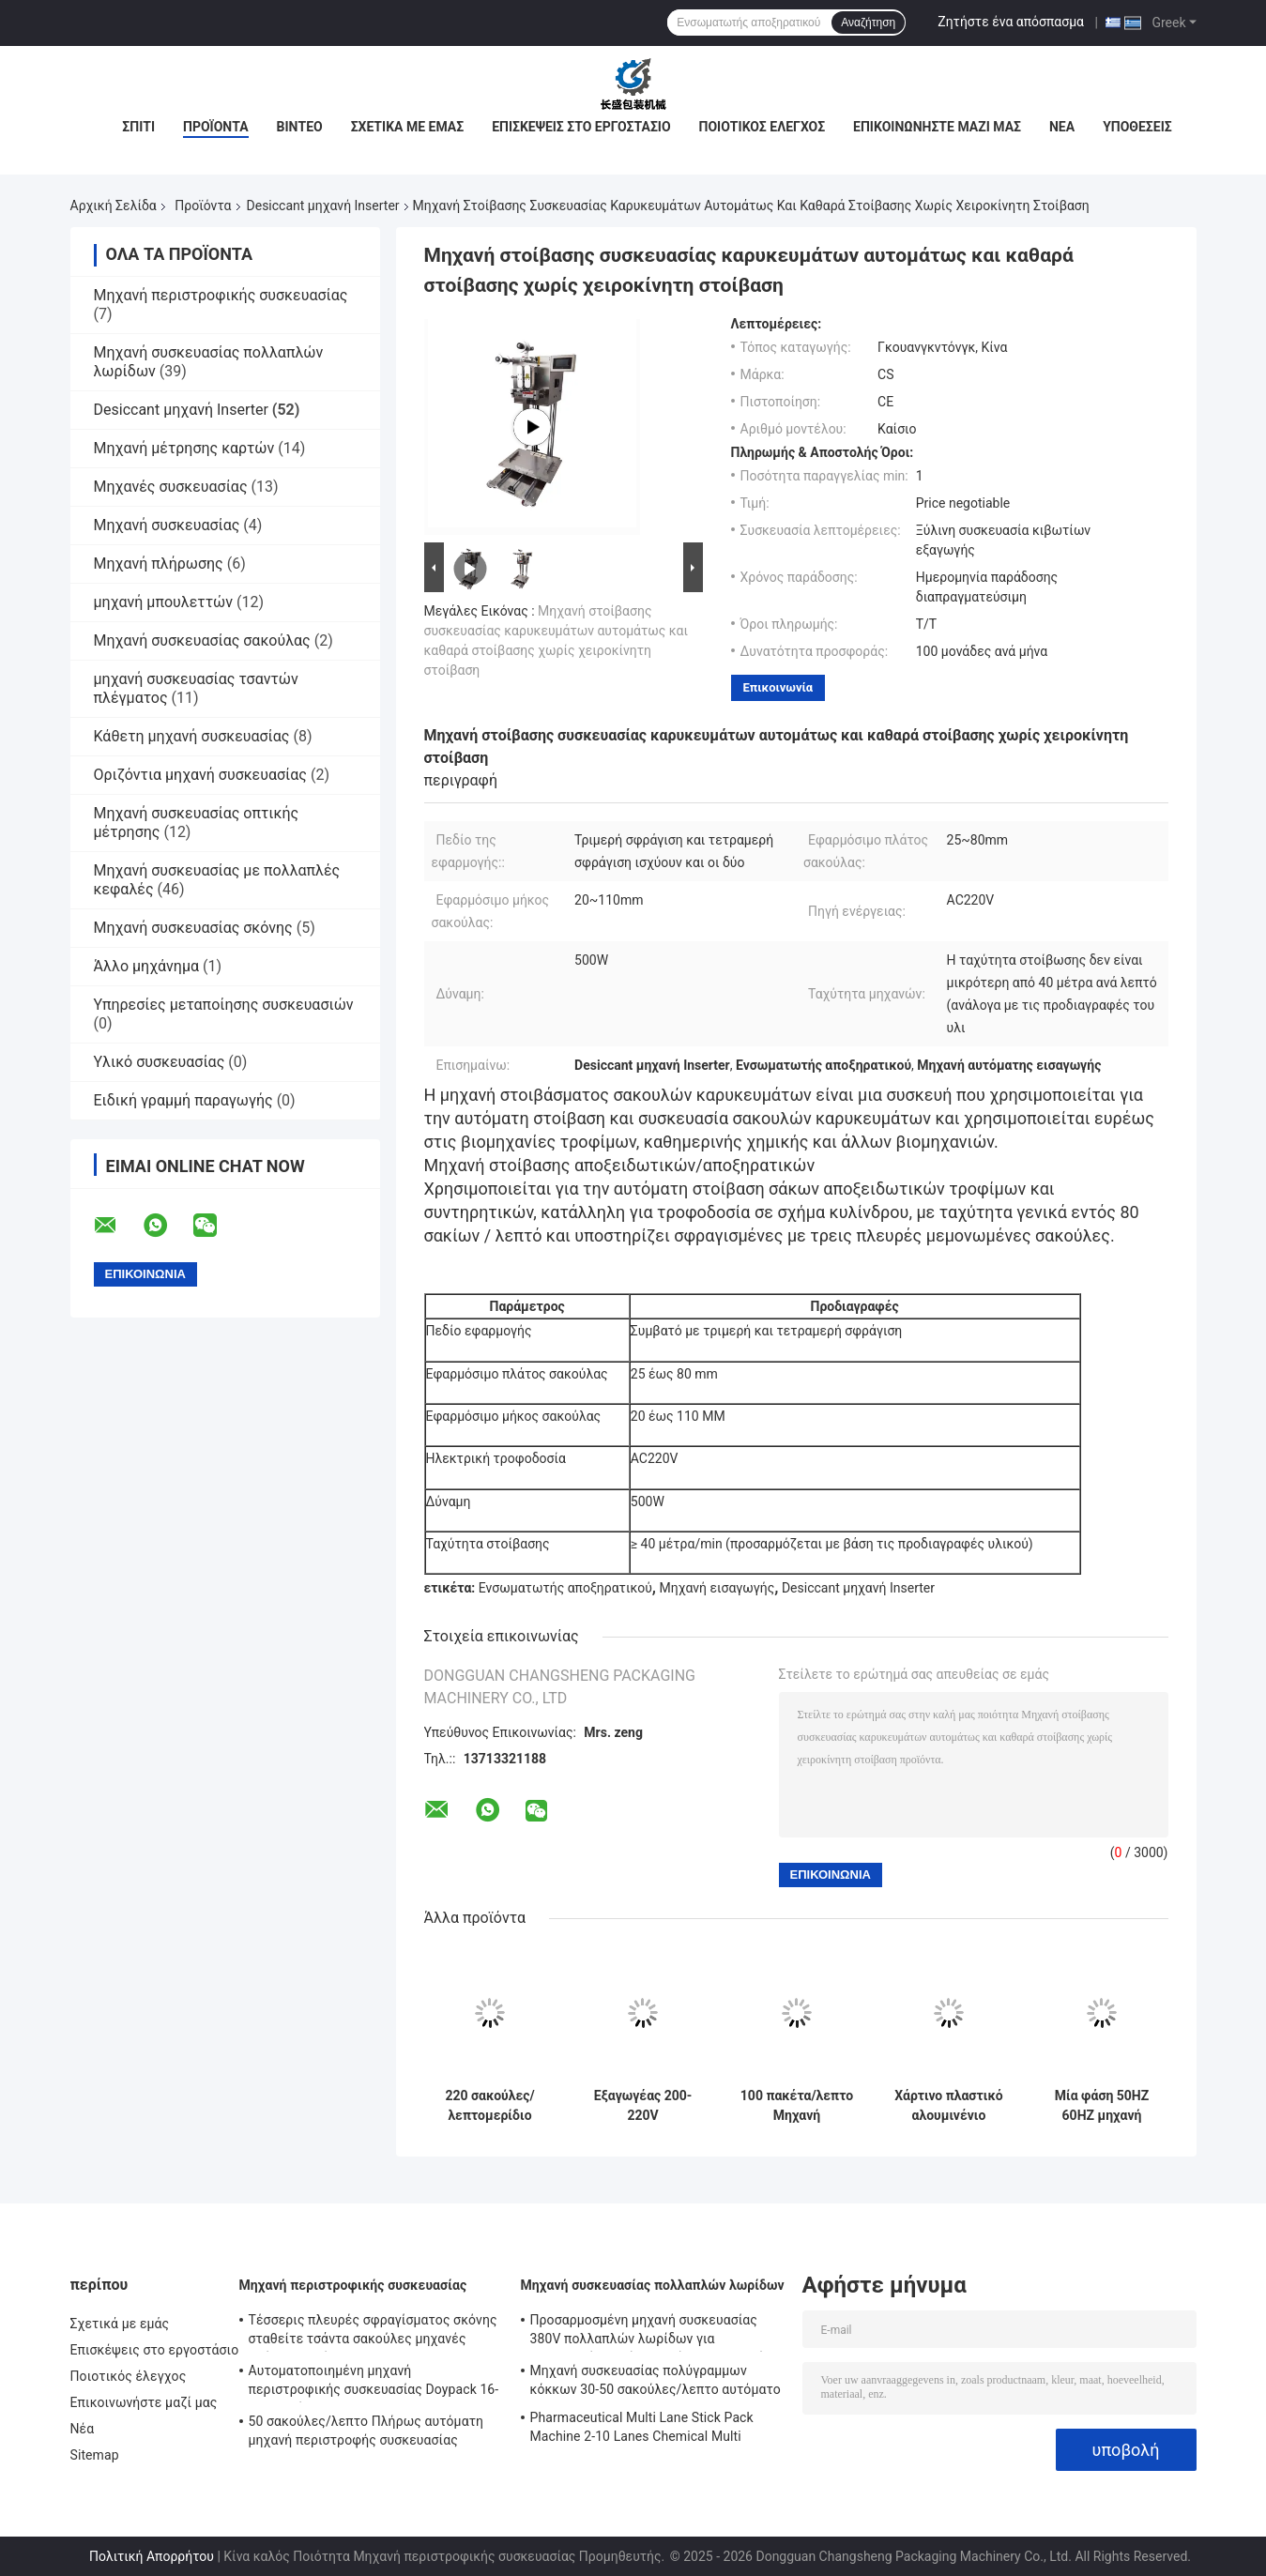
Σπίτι (138, 126)
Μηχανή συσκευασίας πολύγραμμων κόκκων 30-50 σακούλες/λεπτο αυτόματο (655, 2380)
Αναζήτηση (868, 22)
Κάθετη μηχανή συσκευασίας (192, 736)
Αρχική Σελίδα (113, 205)
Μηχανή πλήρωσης (158, 563)
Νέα (1062, 126)
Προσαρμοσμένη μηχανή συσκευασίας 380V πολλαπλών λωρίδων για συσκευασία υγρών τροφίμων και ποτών (651, 2332)
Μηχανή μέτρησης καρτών (184, 448)
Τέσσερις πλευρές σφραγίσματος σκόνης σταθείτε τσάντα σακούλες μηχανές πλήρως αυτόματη (373, 2332)
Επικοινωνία (778, 687)
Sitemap (94, 2454)
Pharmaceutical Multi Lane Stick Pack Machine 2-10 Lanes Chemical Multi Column (642, 2429)
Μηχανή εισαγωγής (716, 1587)
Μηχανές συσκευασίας (171, 486)
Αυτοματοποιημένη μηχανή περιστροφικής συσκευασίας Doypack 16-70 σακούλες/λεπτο (374, 2382)
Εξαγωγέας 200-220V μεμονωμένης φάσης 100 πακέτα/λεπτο (643, 2106)
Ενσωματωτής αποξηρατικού (565, 1587)
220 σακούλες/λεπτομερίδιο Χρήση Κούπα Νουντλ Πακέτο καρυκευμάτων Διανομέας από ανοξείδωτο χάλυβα (489, 2106)
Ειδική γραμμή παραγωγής (183, 1100)
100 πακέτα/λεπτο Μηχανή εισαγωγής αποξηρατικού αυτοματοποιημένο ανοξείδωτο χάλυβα (797, 2106)
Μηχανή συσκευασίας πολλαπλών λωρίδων (653, 2285)
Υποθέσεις (1137, 126)
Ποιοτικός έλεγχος (762, 126)
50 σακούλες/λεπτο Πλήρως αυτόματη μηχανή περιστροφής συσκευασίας (366, 2430)
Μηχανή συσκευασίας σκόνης (193, 928)
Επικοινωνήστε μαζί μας (937, 126)
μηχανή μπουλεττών (164, 602)
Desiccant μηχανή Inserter (323, 205)
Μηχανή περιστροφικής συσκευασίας (221, 295)
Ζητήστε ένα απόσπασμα (1011, 21)
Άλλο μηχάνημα (147, 966)
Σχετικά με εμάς (407, 126)
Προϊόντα (216, 126)
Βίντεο (300, 126)
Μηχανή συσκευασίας (167, 525)
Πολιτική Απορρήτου (151, 2556)
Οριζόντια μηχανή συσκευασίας (200, 775)
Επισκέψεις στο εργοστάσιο (581, 126)
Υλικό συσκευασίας (159, 1062)
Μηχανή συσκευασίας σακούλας (202, 640)
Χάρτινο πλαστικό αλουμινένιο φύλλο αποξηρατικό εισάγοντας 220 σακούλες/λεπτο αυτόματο (948, 2106)
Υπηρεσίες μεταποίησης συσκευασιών (224, 1005)
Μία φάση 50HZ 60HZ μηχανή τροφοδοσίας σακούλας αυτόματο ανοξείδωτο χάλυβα (1102, 2106)
